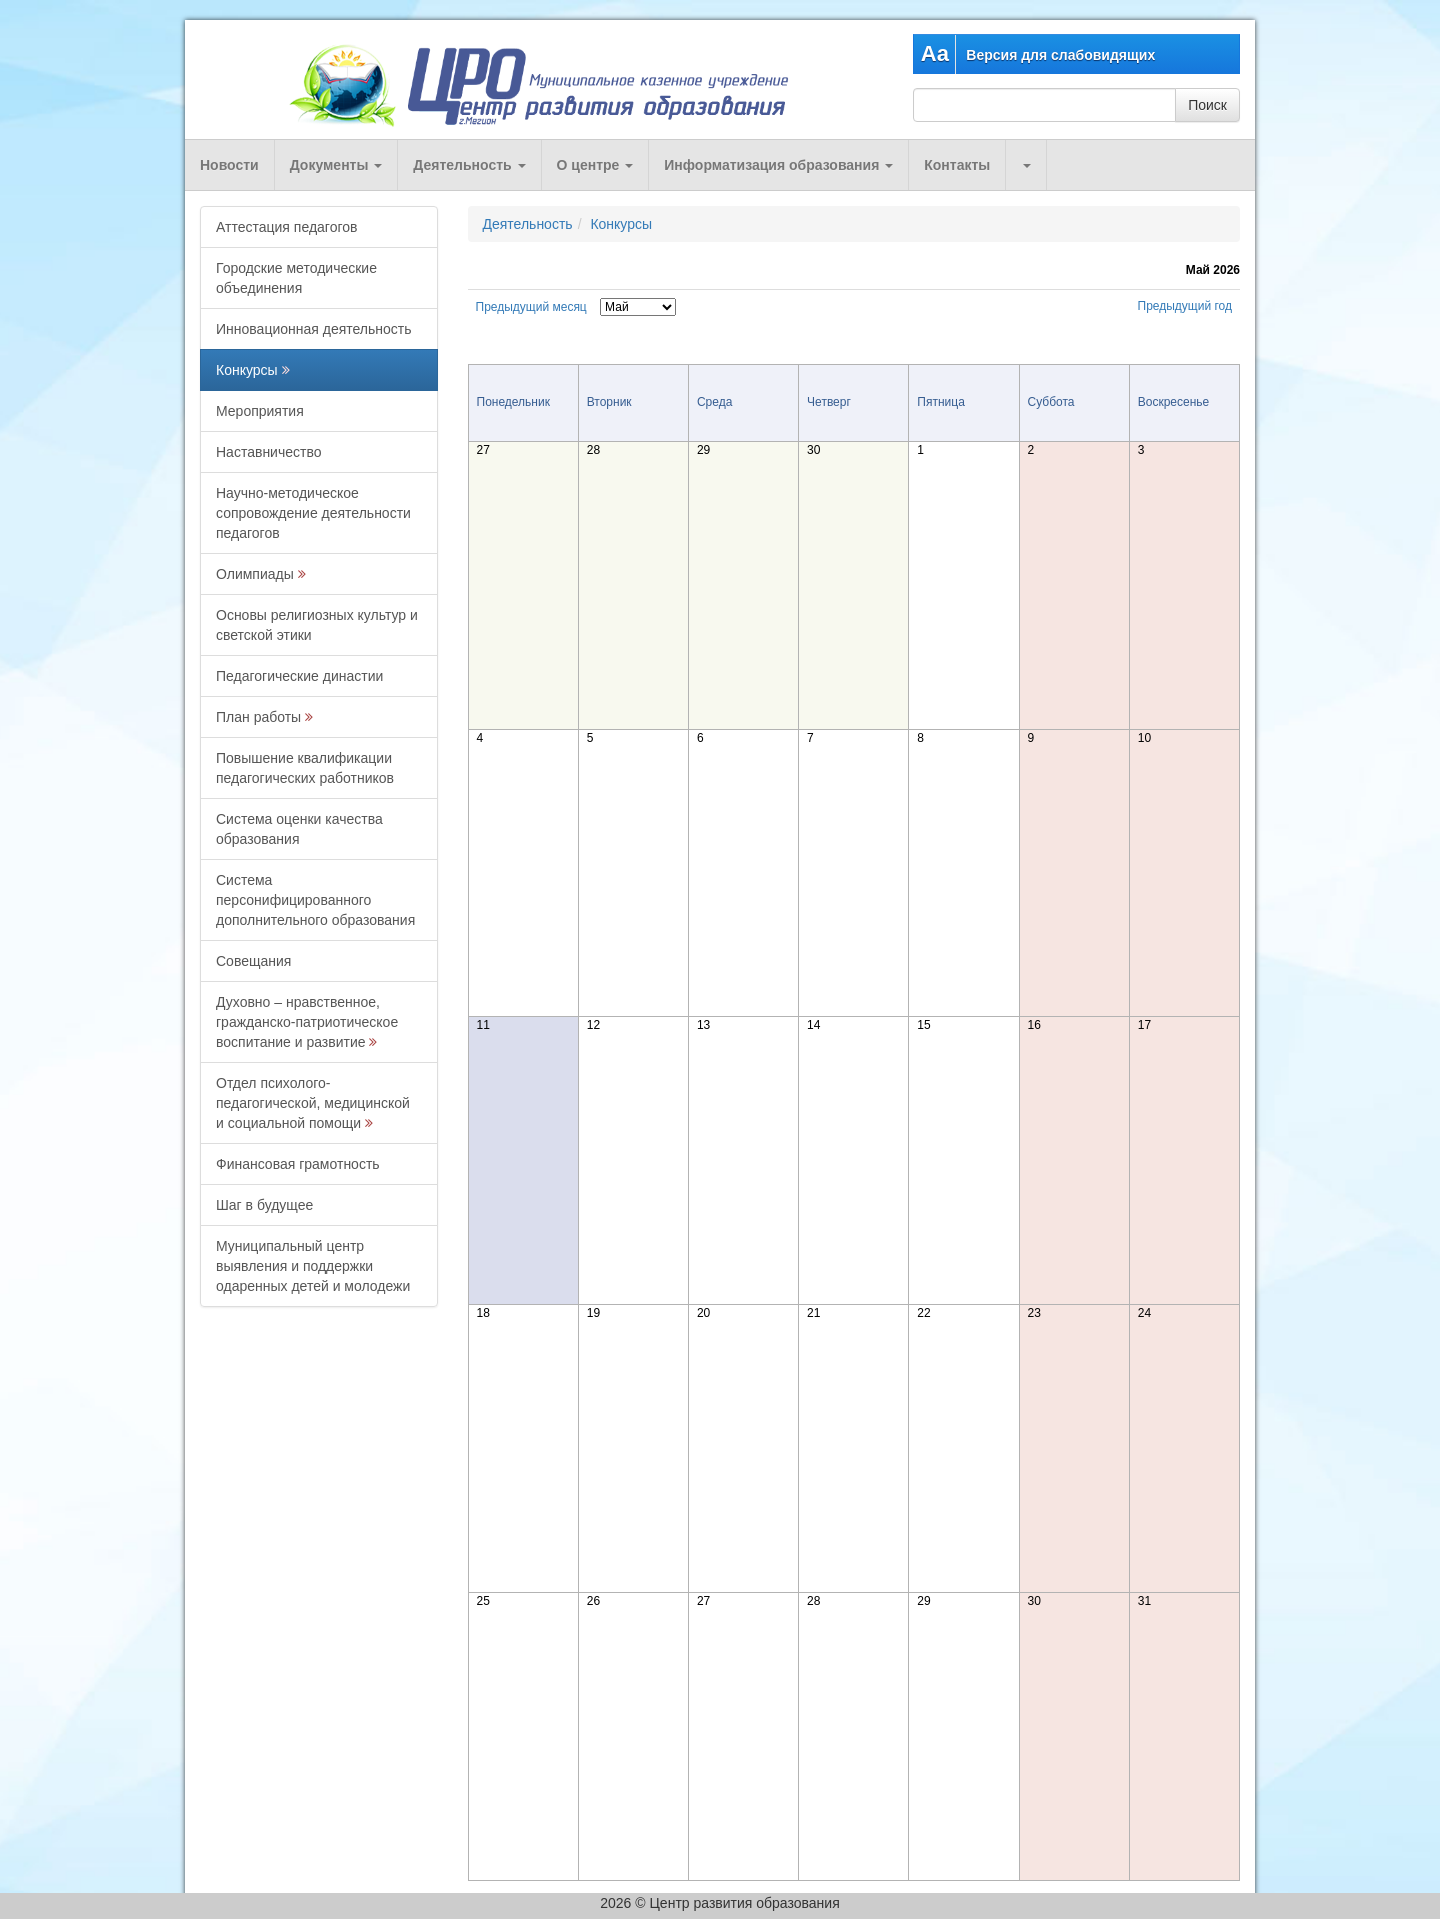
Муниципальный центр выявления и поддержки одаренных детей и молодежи (313, 1266)
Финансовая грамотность (298, 1164)
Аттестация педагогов (286, 227)
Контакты (957, 165)
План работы (258, 717)
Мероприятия (260, 411)
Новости (229, 165)
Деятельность (469, 165)
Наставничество (269, 452)
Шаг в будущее (264, 1205)
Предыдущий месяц (531, 307)
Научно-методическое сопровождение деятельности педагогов (313, 513)
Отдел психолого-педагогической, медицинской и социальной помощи (313, 1103)
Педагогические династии (299, 676)
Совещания (253, 961)
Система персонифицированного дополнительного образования (315, 900)
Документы (336, 165)
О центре (595, 165)
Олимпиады (255, 574)
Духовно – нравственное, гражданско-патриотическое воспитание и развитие (307, 1022)
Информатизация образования (778, 165)
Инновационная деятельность (314, 329)
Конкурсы (247, 370)
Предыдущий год (1185, 306)
